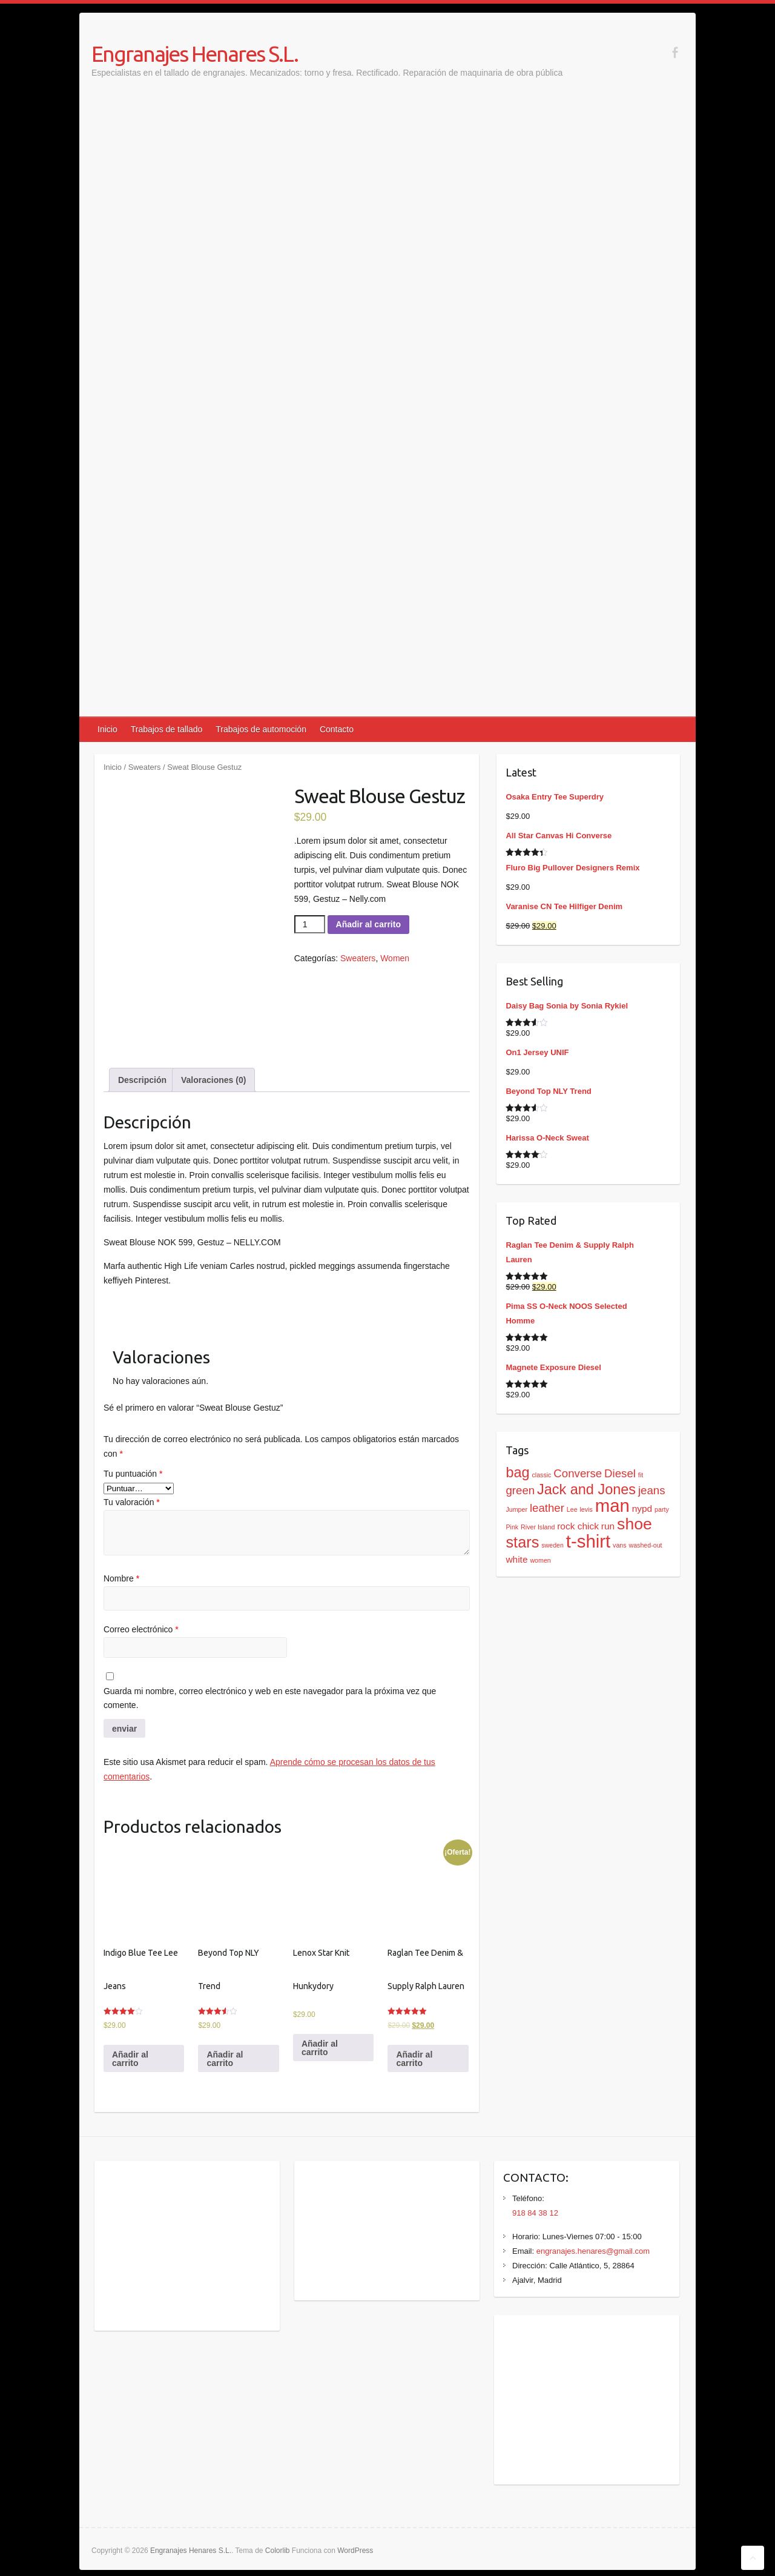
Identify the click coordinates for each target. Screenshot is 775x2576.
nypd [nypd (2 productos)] (642, 1508)
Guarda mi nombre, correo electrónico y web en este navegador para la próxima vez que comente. (270, 1698)
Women (394, 958)
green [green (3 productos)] (520, 1490)
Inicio (107, 729)
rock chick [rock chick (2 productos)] (578, 1526)
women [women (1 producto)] (540, 1560)
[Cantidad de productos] (309, 924)
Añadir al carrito (368, 924)
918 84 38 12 (535, 2212)
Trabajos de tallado (167, 729)
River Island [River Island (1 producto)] (538, 1527)
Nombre (121, 1578)
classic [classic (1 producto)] (541, 1474)
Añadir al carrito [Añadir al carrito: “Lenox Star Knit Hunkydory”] (320, 2048)
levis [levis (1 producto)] (585, 1509)
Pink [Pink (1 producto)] (512, 1527)
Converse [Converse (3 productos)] (577, 1473)
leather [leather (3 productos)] (547, 1508)
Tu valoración (132, 1502)
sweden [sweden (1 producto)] (552, 1545)
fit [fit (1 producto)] (640, 1474)
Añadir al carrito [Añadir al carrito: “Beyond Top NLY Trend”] (224, 2059)
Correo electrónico (141, 1629)
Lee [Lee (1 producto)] (572, 1509)
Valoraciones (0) (213, 1080)
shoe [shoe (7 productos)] (634, 1524)
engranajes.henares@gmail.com (593, 2251)
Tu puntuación (133, 1473)
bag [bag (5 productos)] (517, 1472)
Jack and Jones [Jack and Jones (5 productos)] (586, 1489)
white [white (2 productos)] (516, 1559)
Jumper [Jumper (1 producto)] (516, 1509)
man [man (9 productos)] (612, 1505)
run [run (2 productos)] (608, 1526)
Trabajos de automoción (261, 729)
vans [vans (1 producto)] (620, 1545)
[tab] (142, 1080)
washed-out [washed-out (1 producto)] (645, 1545)
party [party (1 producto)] (662, 1509)
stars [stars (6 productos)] (522, 1542)
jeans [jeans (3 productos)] (651, 1490)
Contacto (337, 729)
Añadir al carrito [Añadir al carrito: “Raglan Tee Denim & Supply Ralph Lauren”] (414, 2059)
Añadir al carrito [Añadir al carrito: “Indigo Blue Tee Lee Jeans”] (130, 2059)
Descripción (142, 1080)
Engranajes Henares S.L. (194, 53)
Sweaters (144, 767)
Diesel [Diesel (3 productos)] (620, 1473)
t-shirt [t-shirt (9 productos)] (588, 1541)
